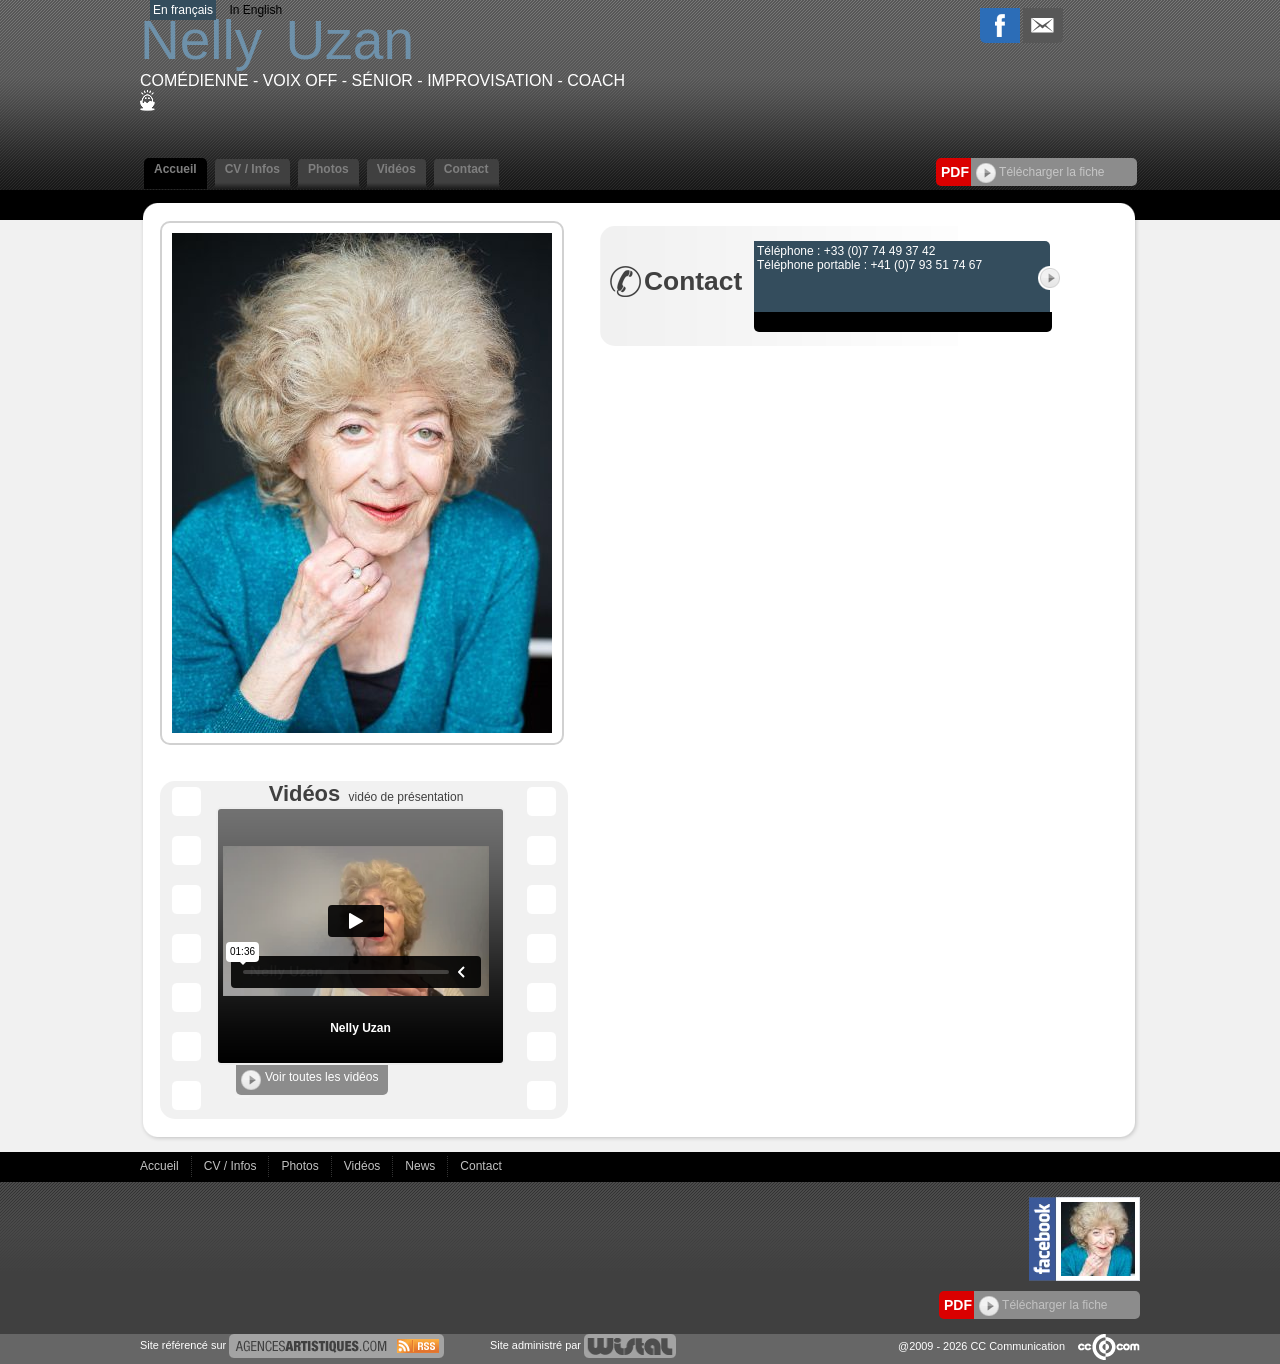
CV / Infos (252, 169)
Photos (328, 169)
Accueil (175, 169)
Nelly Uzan (360, 1028)
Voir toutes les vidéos (309, 1080)
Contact (466, 169)
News (421, 1166)
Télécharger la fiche (1040, 172)
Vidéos (396, 169)
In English (255, 10)
